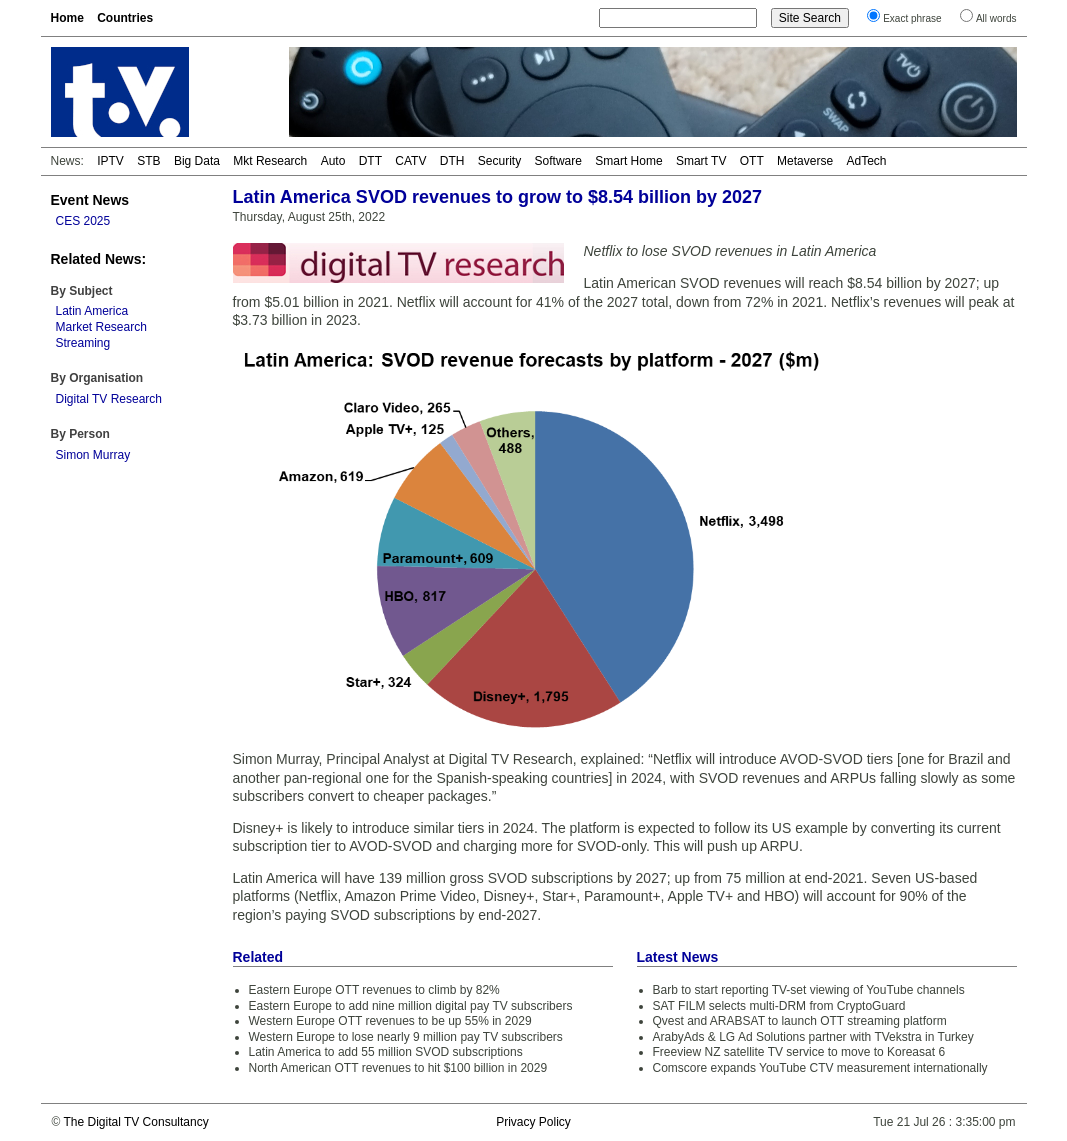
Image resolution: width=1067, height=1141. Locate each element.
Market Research (101, 327)
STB (148, 161)
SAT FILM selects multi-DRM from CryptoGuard (779, 1006)
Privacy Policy (533, 1122)
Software (558, 161)
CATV (410, 161)
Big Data (197, 161)
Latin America (92, 311)
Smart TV (701, 161)
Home (67, 18)
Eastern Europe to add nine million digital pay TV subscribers (411, 1006)
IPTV (110, 161)
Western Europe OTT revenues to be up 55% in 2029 (390, 1021)
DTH (452, 161)
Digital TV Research (109, 399)
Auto (333, 161)
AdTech (866, 161)
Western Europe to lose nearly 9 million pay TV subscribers (406, 1037)
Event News (90, 200)
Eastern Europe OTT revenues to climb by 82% (374, 990)
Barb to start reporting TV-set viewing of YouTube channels (809, 990)
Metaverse (805, 161)
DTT (370, 161)
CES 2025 (83, 221)
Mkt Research (270, 161)
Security (499, 161)
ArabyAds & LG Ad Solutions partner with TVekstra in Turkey (813, 1037)
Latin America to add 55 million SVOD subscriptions (386, 1052)
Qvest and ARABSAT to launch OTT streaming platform (800, 1021)
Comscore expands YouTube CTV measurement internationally (820, 1068)
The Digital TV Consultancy (135, 1122)
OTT (752, 161)
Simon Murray (93, 455)
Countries (125, 18)
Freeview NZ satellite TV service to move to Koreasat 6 (799, 1052)
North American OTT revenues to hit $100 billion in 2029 (398, 1068)
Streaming (83, 343)
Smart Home (628, 161)
